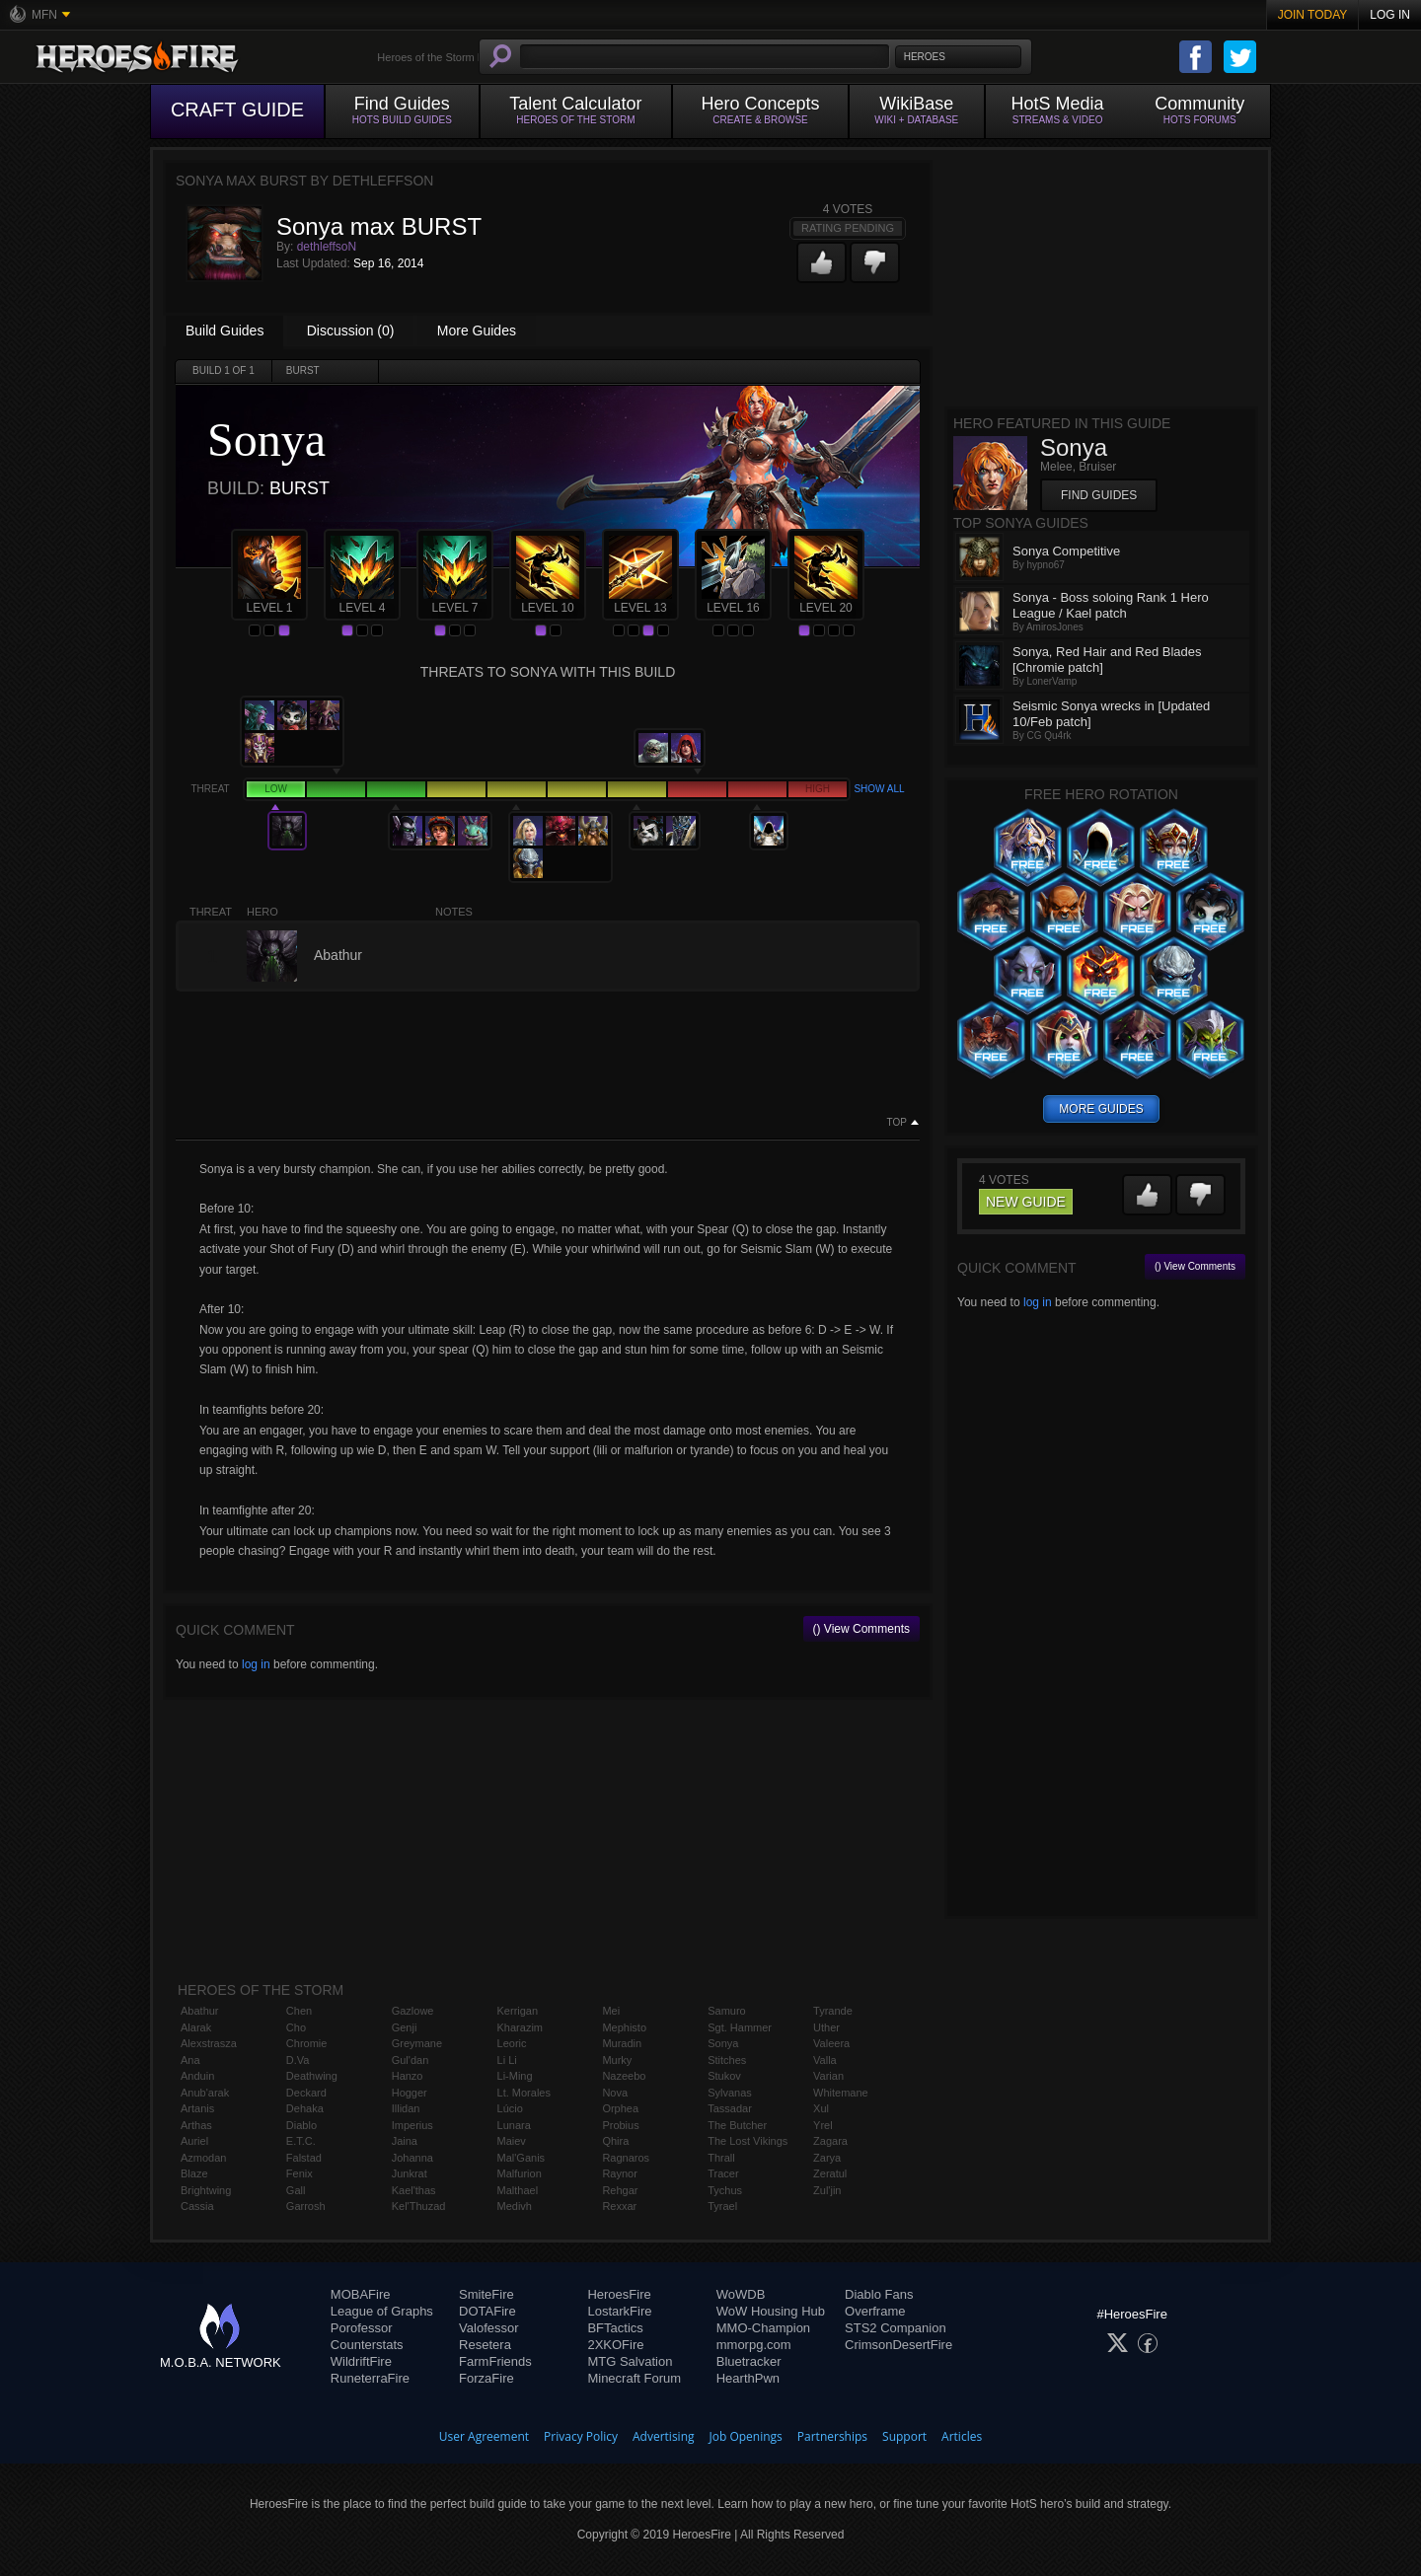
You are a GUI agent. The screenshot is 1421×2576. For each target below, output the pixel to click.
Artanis (197, 2108)
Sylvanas (730, 2092)
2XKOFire (615, 2344)
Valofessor (488, 2327)
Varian (828, 2076)
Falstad (304, 2158)
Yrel (823, 2125)
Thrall (721, 2158)
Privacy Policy (581, 2436)
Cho (296, 2027)
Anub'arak (205, 2092)
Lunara (514, 2125)
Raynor (619, 2173)
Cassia (197, 2206)
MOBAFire (361, 2294)
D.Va (298, 2060)
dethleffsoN (327, 247)
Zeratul (830, 2173)
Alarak (196, 2027)
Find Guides (1099, 495)
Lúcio (510, 2108)
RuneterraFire (370, 2378)
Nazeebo (623, 2076)
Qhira (615, 2141)
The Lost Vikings (747, 2141)
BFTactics (614, 2327)
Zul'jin (827, 2190)
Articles (961, 2436)
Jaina (404, 2141)
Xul (821, 2108)
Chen (299, 2011)
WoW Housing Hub (770, 2311)
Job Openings (746, 2436)
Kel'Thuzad (419, 2206)
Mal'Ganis (521, 2158)
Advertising (664, 2436)
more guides (1101, 1109)
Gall (296, 2190)
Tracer (723, 2173)
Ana (190, 2060)
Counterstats (367, 2344)
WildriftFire (361, 2361)
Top (897, 1123)
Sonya (723, 2043)
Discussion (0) (351, 330)
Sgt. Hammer (740, 2027)
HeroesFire (618, 2294)
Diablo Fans (879, 2294)
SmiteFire (486, 2294)
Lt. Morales (524, 2092)
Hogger (409, 2092)
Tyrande (833, 2011)
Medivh (514, 2206)
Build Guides (224, 330)
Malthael (518, 2190)
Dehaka (305, 2108)
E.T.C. (301, 2141)
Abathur (200, 2011)
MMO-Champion (763, 2327)
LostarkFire (619, 2311)
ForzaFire (486, 2378)
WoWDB (741, 2294)
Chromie (307, 2043)
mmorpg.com (753, 2344)
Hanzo (407, 2076)
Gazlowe (413, 2011)
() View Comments (861, 1629)
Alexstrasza (209, 2043)
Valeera (831, 2043)
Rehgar (619, 2190)
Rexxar (619, 2206)
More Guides (476, 330)
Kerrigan (518, 2011)
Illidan (406, 2108)
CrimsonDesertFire (898, 2344)
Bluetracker (749, 2361)
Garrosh (306, 2206)
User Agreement (484, 2436)
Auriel (194, 2141)
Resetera (485, 2344)
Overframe (875, 2311)
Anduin (197, 2076)
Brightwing (206, 2190)
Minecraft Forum (634, 2378)
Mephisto (624, 2027)
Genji (404, 2027)
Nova (615, 2092)
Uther (826, 2027)
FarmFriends (495, 2361)
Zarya (827, 2158)
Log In (1390, 15)
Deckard (306, 2092)
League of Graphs (382, 2311)
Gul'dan (410, 2060)
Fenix (299, 2173)
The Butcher (737, 2125)
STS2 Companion (895, 2327)
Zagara (830, 2141)
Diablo (301, 2125)
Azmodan (203, 2158)
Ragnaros (625, 2158)
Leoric (512, 2043)
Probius (620, 2125)
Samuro (727, 2011)
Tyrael (722, 2206)
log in (256, 1664)
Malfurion (519, 2173)
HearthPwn (748, 2378)
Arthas (196, 2125)
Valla (825, 2060)
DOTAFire (487, 2311)
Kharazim (520, 2027)
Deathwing (311, 2076)
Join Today (1313, 15)
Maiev (511, 2141)
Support (904, 2436)
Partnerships (832, 2436)
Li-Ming (515, 2076)
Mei (611, 2011)
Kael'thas (414, 2190)
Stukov (724, 2076)
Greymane (417, 2043)
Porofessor (362, 2327)
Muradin (621, 2043)
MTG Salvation (629, 2361)
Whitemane (840, 2092)
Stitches (727, 2060)
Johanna (412, 2158)
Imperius (412, 2125)
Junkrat (409, 2173)
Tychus (725, 2190)
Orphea (620, 2108)
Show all (879, 788)
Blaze (194, 2173)
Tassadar (730, 2108)
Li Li (507, 2060)
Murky (617, 2060)
